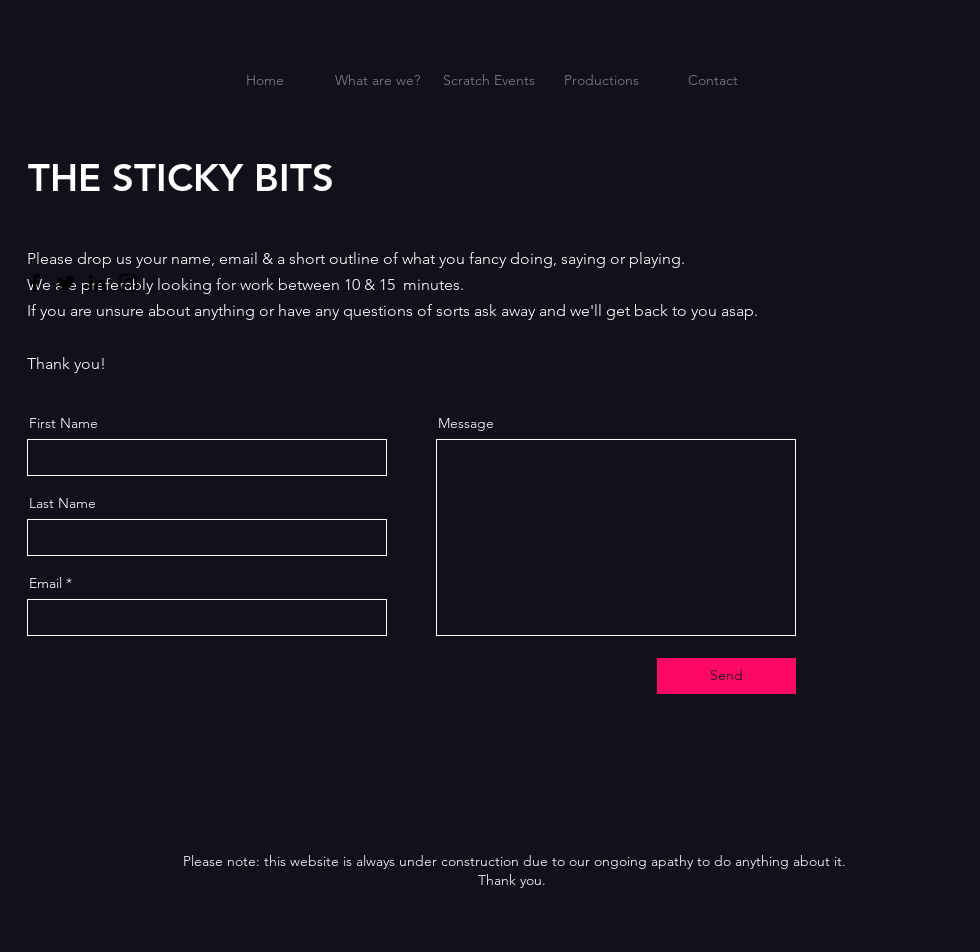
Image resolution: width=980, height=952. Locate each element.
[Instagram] (128, 283)
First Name (63, 423)
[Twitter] (66, 283)
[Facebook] (35, 283)
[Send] (726, 676)
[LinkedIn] (97, 283)
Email (45, 583)
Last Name (62, 503)
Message (466, 423)
